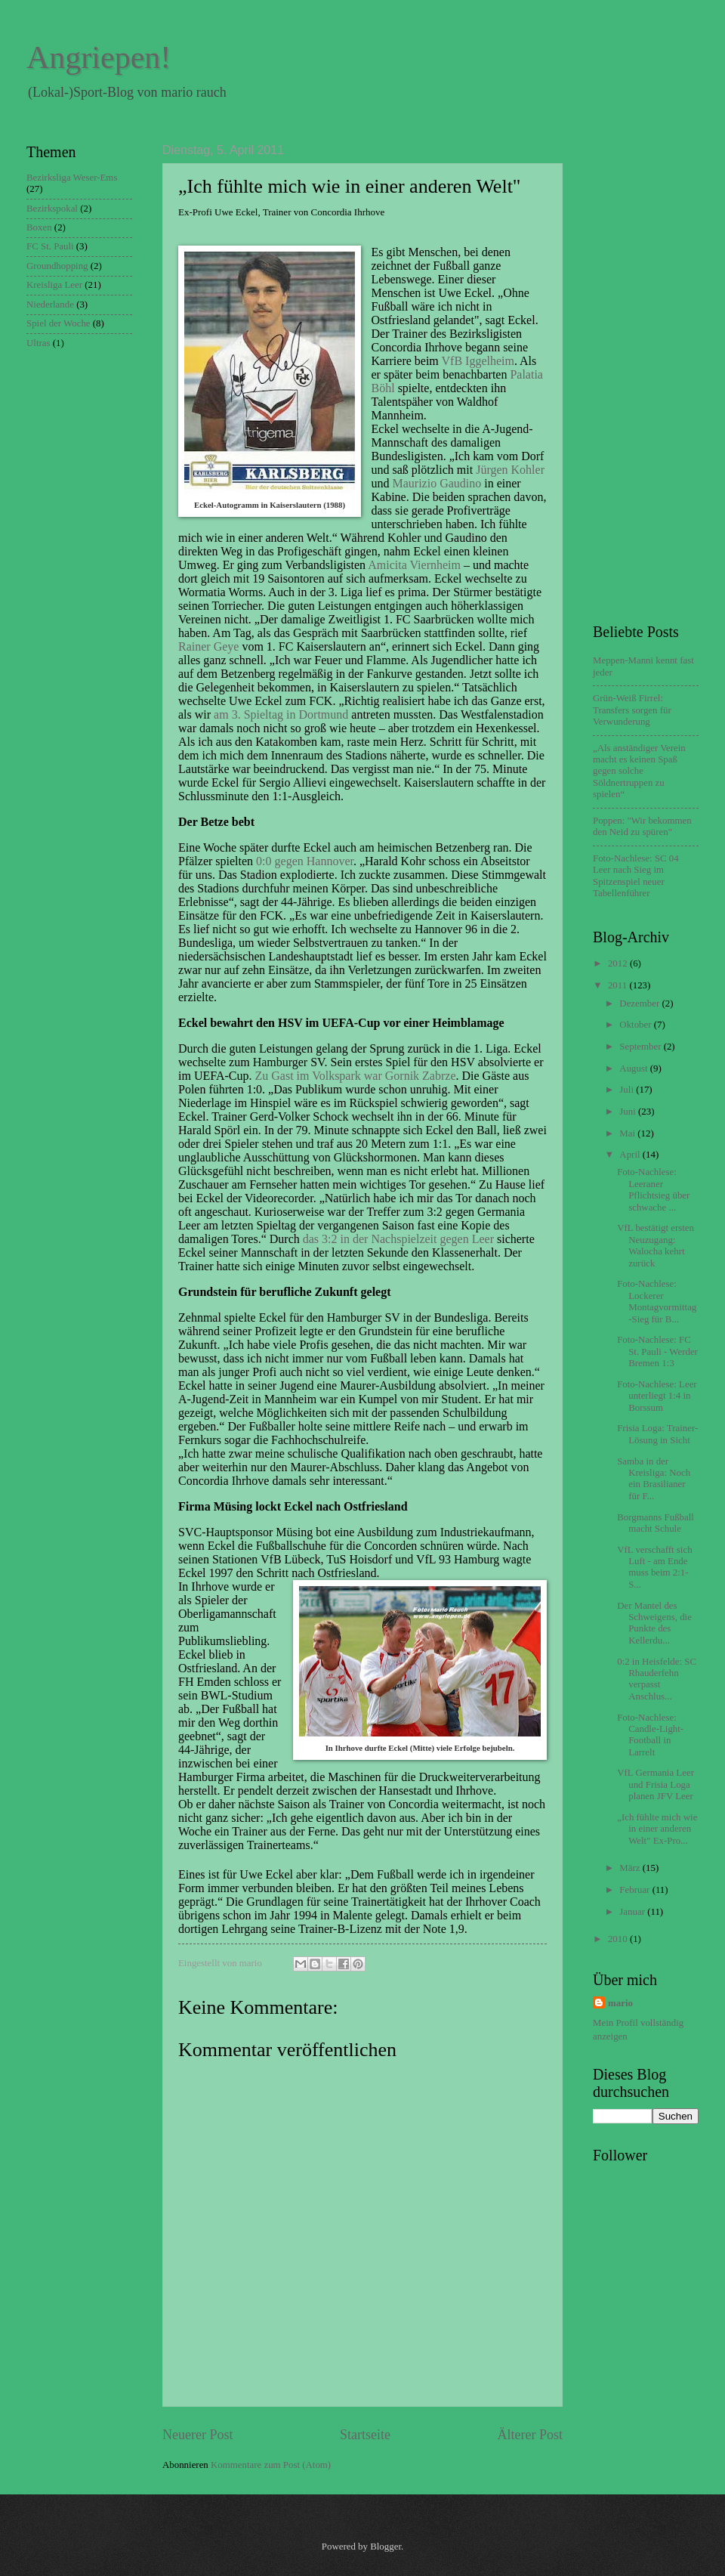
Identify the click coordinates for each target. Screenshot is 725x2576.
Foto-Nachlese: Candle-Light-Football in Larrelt (650, 1735)
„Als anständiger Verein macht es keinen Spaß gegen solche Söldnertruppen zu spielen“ (639, 771)
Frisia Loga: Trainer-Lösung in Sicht (657, 1434)
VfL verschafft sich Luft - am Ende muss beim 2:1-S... (654, 1567)
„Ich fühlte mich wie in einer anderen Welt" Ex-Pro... (657, 1829)
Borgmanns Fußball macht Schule (655, 1523)
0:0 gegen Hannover (304, 861)
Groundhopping (57, 266)
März (630, 1868)
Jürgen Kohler (510, 469)
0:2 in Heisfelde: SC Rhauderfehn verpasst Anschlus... (656, 1679)
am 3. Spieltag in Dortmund (281, 714)
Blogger (385, 2546)
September (641, 1046)
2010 (619, 1939)
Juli (627, 1089)
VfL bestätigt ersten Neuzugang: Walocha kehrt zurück (655, 1245)
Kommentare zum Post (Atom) (271, 2465)
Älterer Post (530, 2434)
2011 (619, 985)
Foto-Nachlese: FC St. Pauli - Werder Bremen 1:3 (657, 1351)
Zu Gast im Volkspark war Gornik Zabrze (355, 1075)
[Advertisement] (653, 370)
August (634, 1068)
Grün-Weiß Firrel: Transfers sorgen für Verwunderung (632, 710)
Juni (628, 1111)
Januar (633, 1911)
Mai (628, 1133)
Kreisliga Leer (54, 285)
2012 (619, 963)
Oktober (636, 1024)
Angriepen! (98, 57)
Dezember (640, 1003)
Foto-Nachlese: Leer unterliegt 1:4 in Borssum (656, 1396)
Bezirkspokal (52, 208)
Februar (635, 1890)
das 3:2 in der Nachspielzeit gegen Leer (398, 1238)
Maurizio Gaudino (437, 483)
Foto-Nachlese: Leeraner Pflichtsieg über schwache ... (653, 1189)
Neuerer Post (197, 2434)
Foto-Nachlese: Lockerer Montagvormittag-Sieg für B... (656, 1301)
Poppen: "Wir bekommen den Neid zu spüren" (642, 826)
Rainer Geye (208, 646)
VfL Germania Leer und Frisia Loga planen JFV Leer (655, 1784)
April (630, 1154)
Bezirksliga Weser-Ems (71, 177)
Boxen (39, 227)
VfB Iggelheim (478, 360)
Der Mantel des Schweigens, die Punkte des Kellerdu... (654, 1623)
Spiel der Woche (58, 323)
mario (620, 2003)
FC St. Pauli (50, 246)
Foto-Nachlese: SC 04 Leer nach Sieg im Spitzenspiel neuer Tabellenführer (636, 875)
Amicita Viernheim (414, 564)
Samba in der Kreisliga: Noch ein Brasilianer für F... (653, 1478)
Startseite (365, 2434)
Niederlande (50, 304)
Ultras (38, 343)
